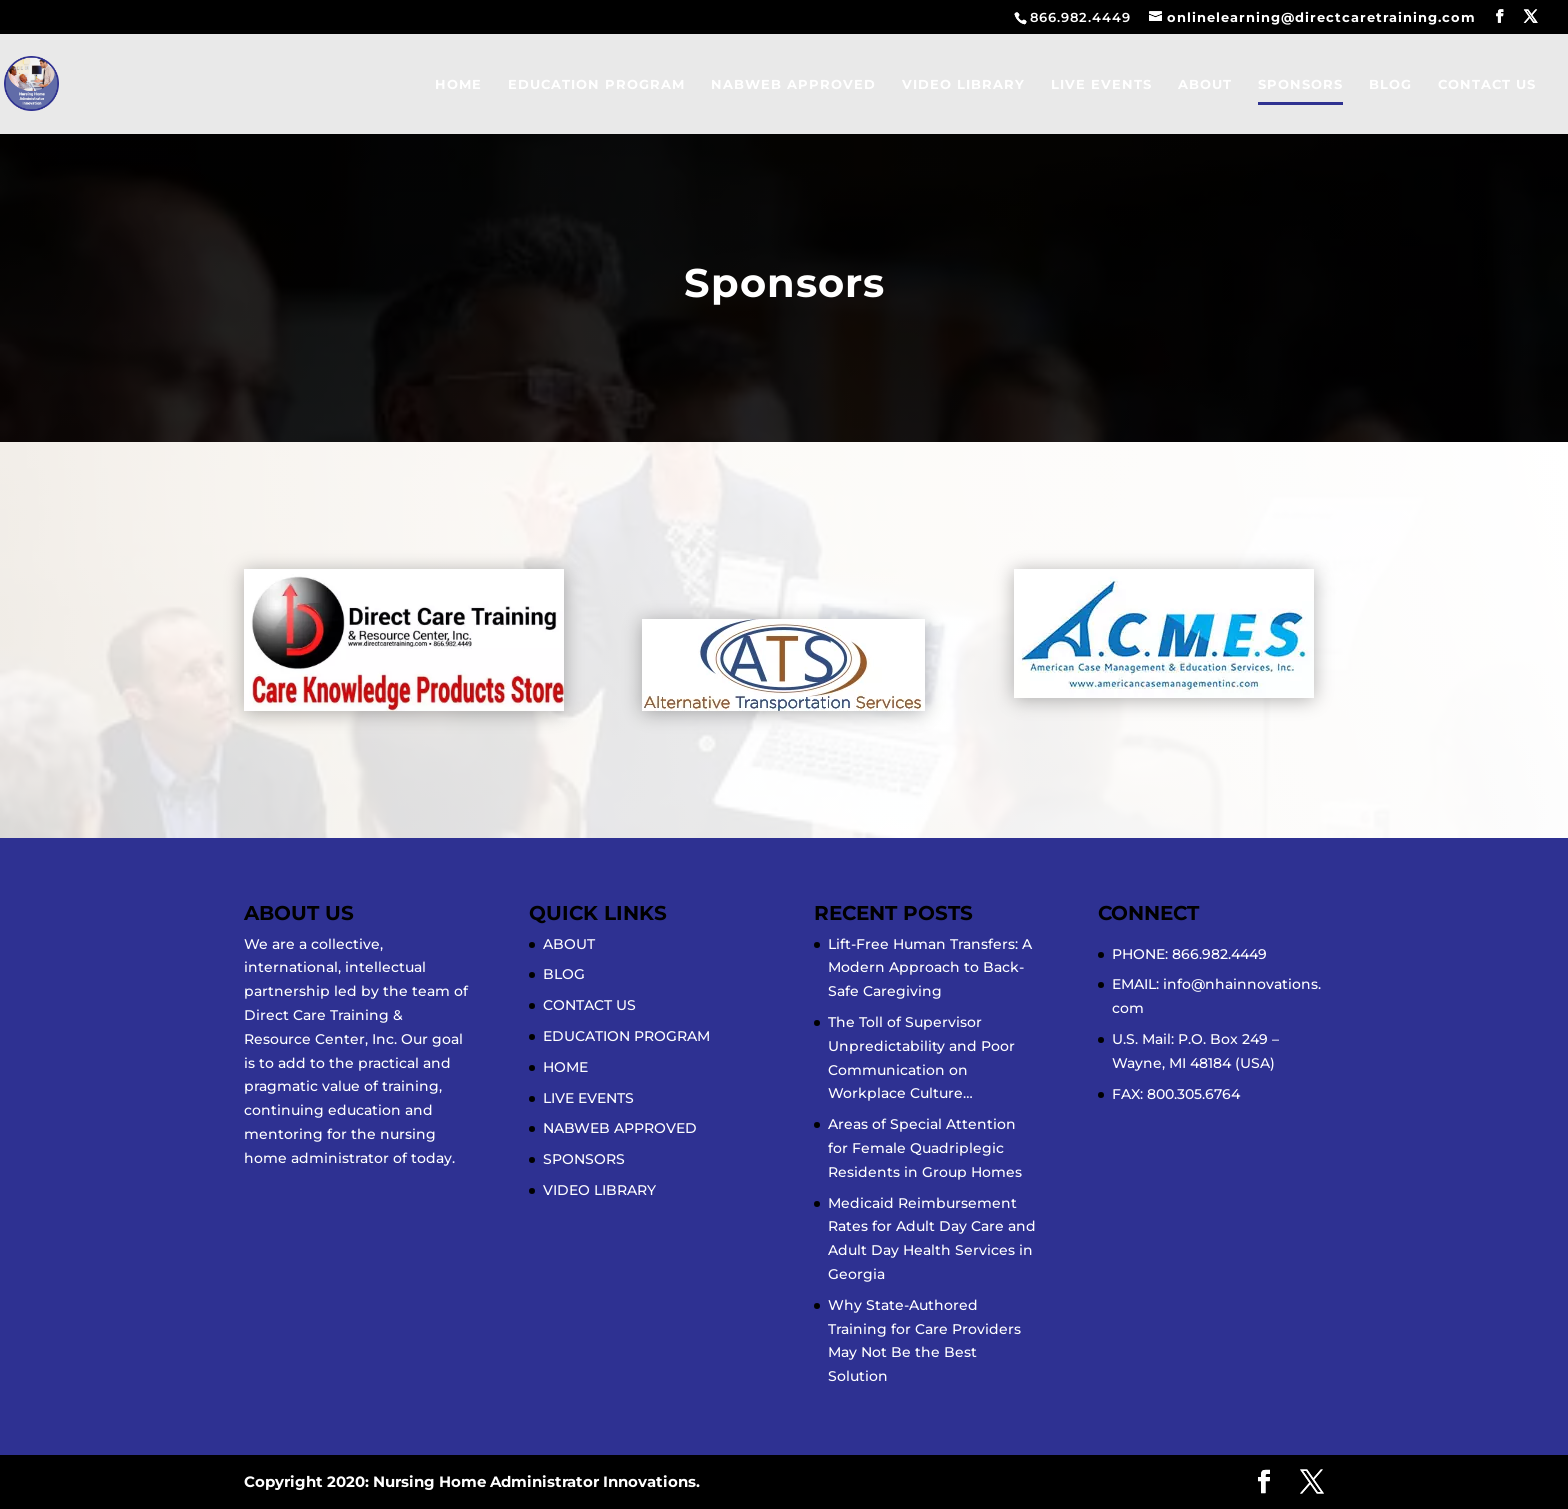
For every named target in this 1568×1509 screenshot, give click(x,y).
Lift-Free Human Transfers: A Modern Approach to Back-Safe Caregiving (930, 968)
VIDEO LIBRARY (963, 84)
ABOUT (1205, 84)
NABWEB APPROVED (793, 84)
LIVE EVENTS (1101, 84)
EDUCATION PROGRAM (596, 84)
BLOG (1390, 84)
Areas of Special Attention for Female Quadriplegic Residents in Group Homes (925, 1148)
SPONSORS (1300, 84)
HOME (458, 84)
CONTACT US (1487, 84)
